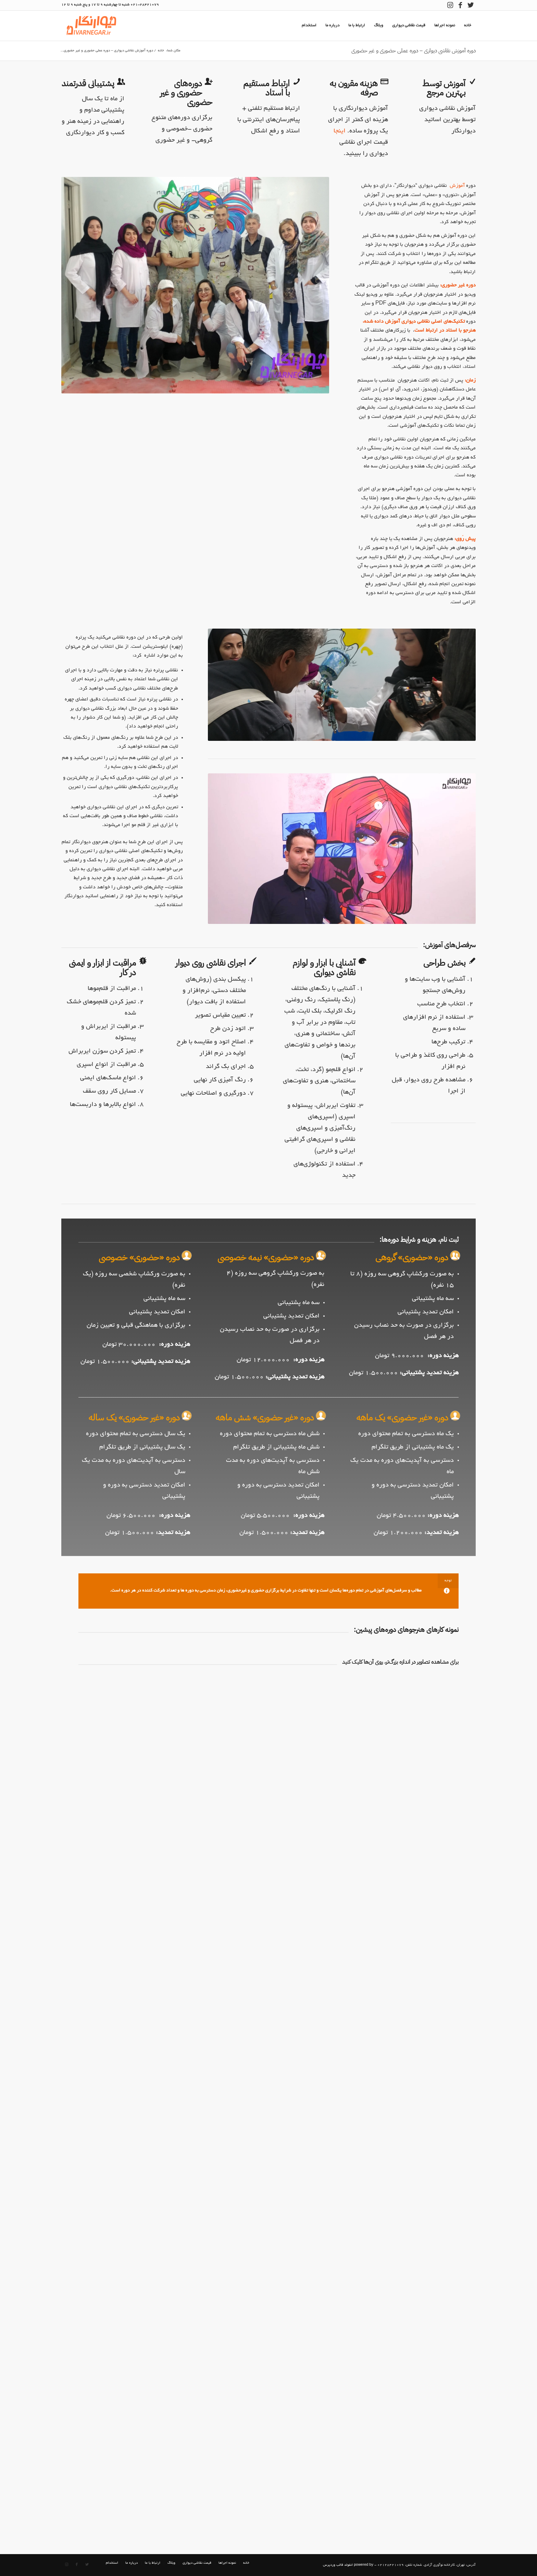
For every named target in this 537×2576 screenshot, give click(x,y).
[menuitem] (468, 26)
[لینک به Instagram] (450, 5)
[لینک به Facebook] (460, 5)
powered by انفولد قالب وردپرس (348, 2565)
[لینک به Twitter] (470, 5)
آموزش (457, 186)
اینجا (340, 131)
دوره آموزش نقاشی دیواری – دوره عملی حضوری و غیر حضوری (413, 51)
